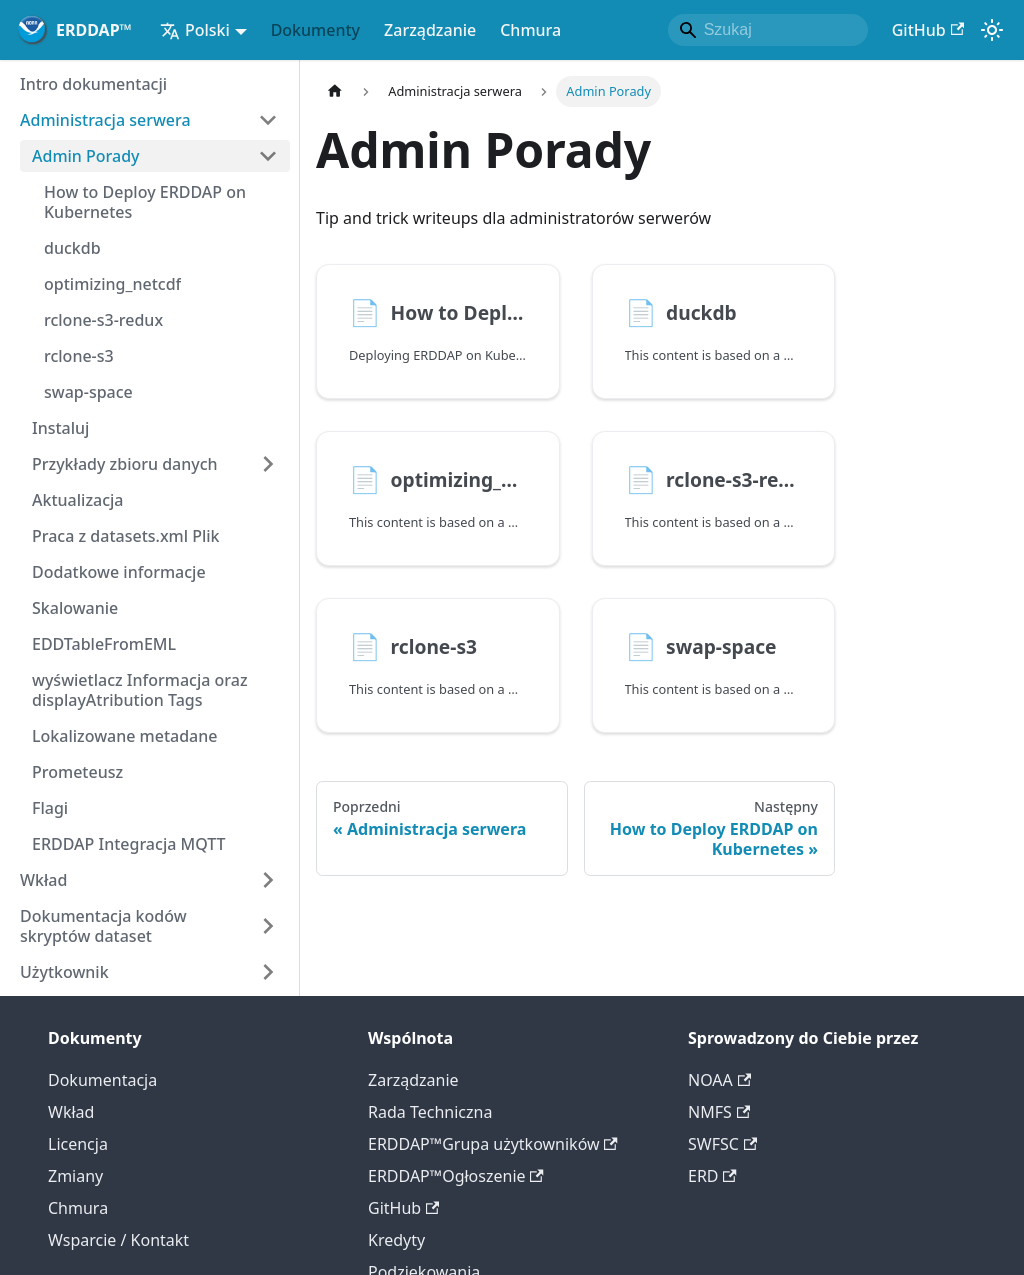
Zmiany (75, 1176)
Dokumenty (315, 30)
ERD (712, 1176)
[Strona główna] (335, 91)
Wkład (71, 1112)
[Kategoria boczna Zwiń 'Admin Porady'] (268, 156)
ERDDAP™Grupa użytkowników (493, 1144)
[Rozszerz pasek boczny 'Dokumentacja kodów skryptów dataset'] (268, 926)
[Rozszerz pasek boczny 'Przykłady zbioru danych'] (268, 464)
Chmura (530, 30)
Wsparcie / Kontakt (118, 1240)
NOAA (719, 1080)
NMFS (719, 1112)
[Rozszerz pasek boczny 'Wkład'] (268, 880)
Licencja (78, 1144)
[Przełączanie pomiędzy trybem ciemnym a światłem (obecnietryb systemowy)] (992, 30)
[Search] (768, 30)
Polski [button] (195, 30)
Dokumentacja (102, 1080)
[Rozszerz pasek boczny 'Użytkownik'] (268, 972)
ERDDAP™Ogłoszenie (456, 1176)
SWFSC (722, 1144)
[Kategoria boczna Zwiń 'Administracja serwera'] (268, 120)
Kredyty (396, 1240)
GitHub (928, 30)
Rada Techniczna (430, 1112)
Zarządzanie (430, 30)
